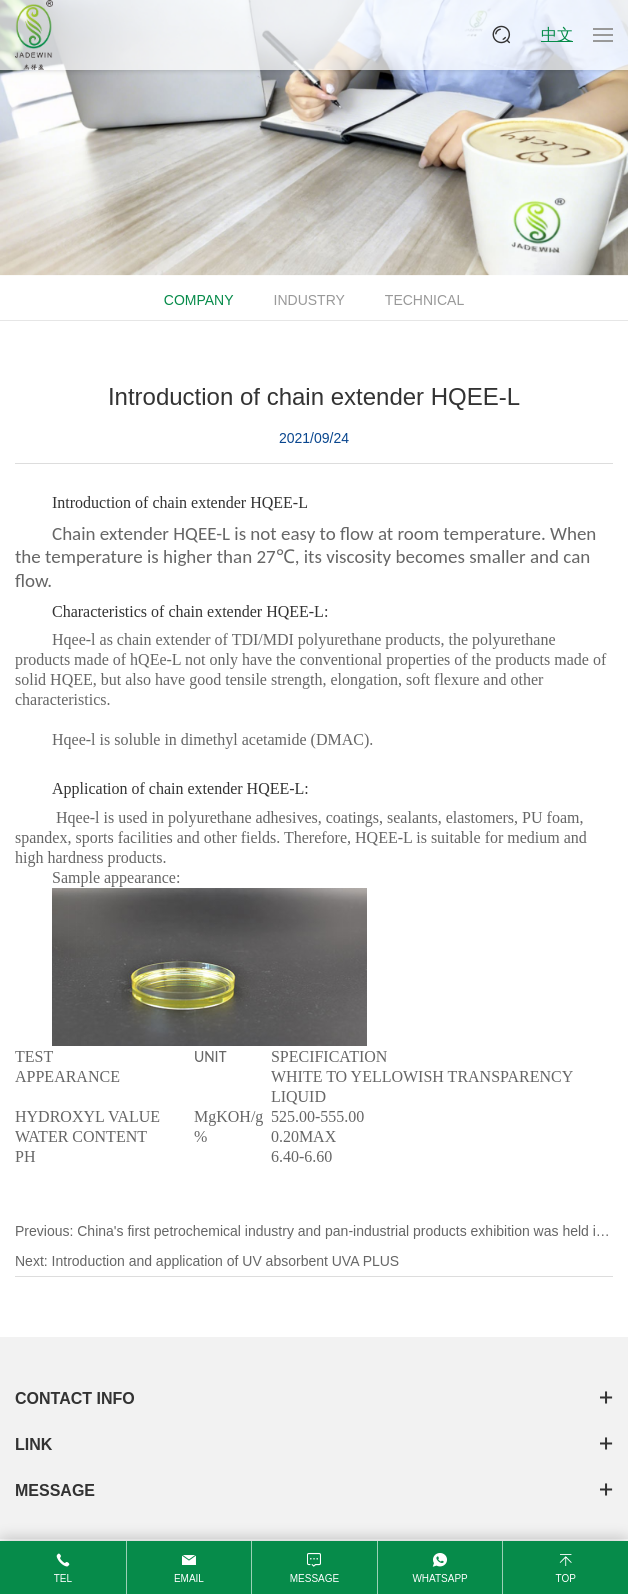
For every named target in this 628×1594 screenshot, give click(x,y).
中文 (557, 34)
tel (63, 1578)
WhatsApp (439, 1578)
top (565, 1578)
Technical (424, 300)
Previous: (312, 1234)
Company (199, 300)
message (314, 1578)
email (189, 1578)
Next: (207, 1261)
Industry (309, 300)
